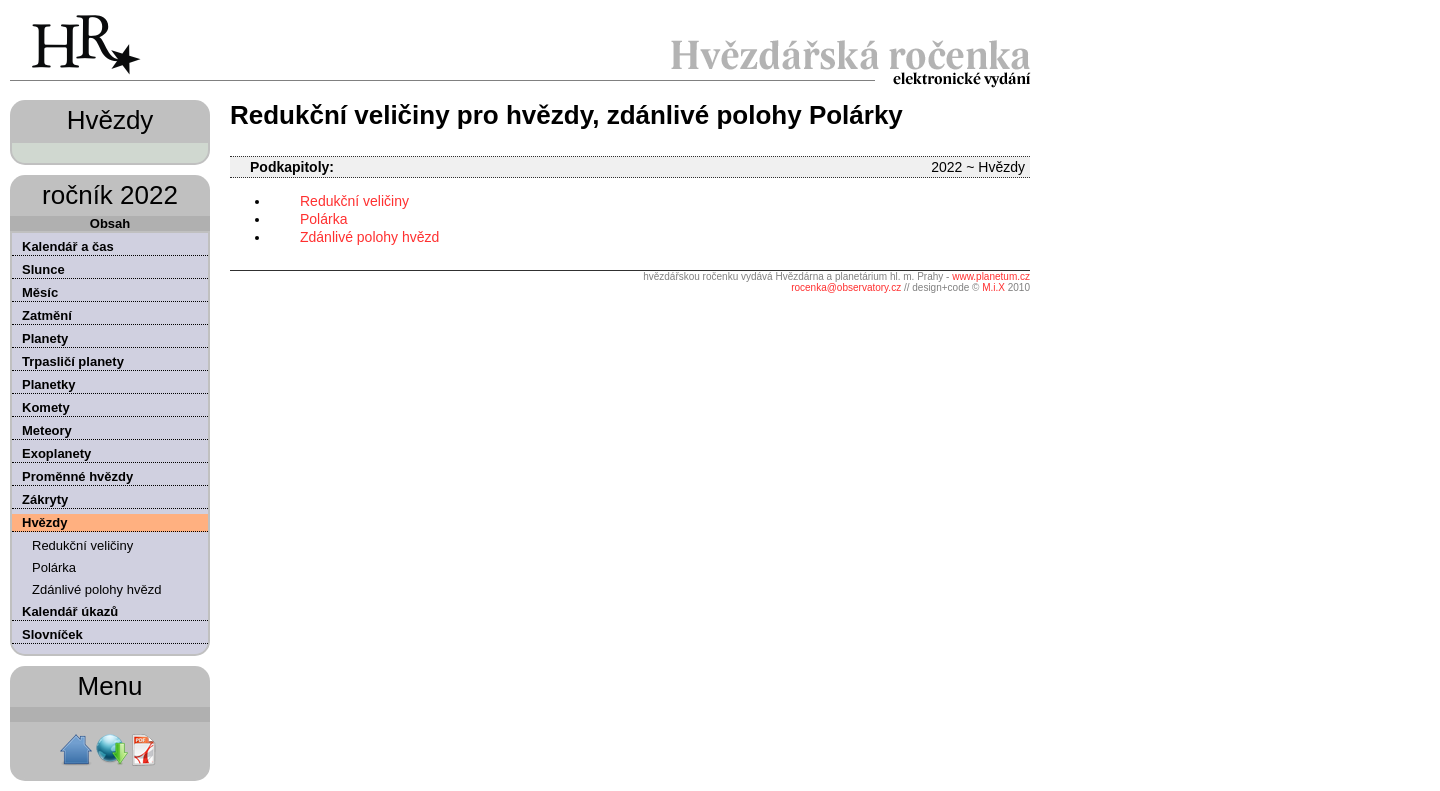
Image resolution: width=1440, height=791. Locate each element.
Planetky (48, 384)
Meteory (47, 430)
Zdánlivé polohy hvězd (96, 589)
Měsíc (40, 292)
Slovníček (52, 634)
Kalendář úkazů (70, 611)
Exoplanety (56, 453)
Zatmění (47, 315)
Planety (45, 338)
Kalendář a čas (68, 246)
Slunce (43, 269)
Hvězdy (45, 522)
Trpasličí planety (73, 361)
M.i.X (993, 287)
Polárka (54, 567)
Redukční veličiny (82, 545)
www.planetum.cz (991, 276)
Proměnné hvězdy (77, 476)
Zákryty (45, 499)
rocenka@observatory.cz (846, 287)
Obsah (110, 223)
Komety (46, 407)
